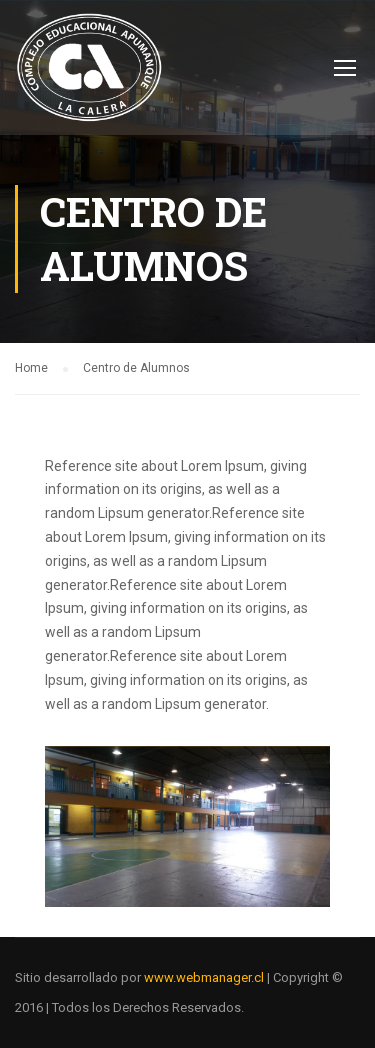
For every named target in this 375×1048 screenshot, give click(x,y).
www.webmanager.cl (204, 977)
